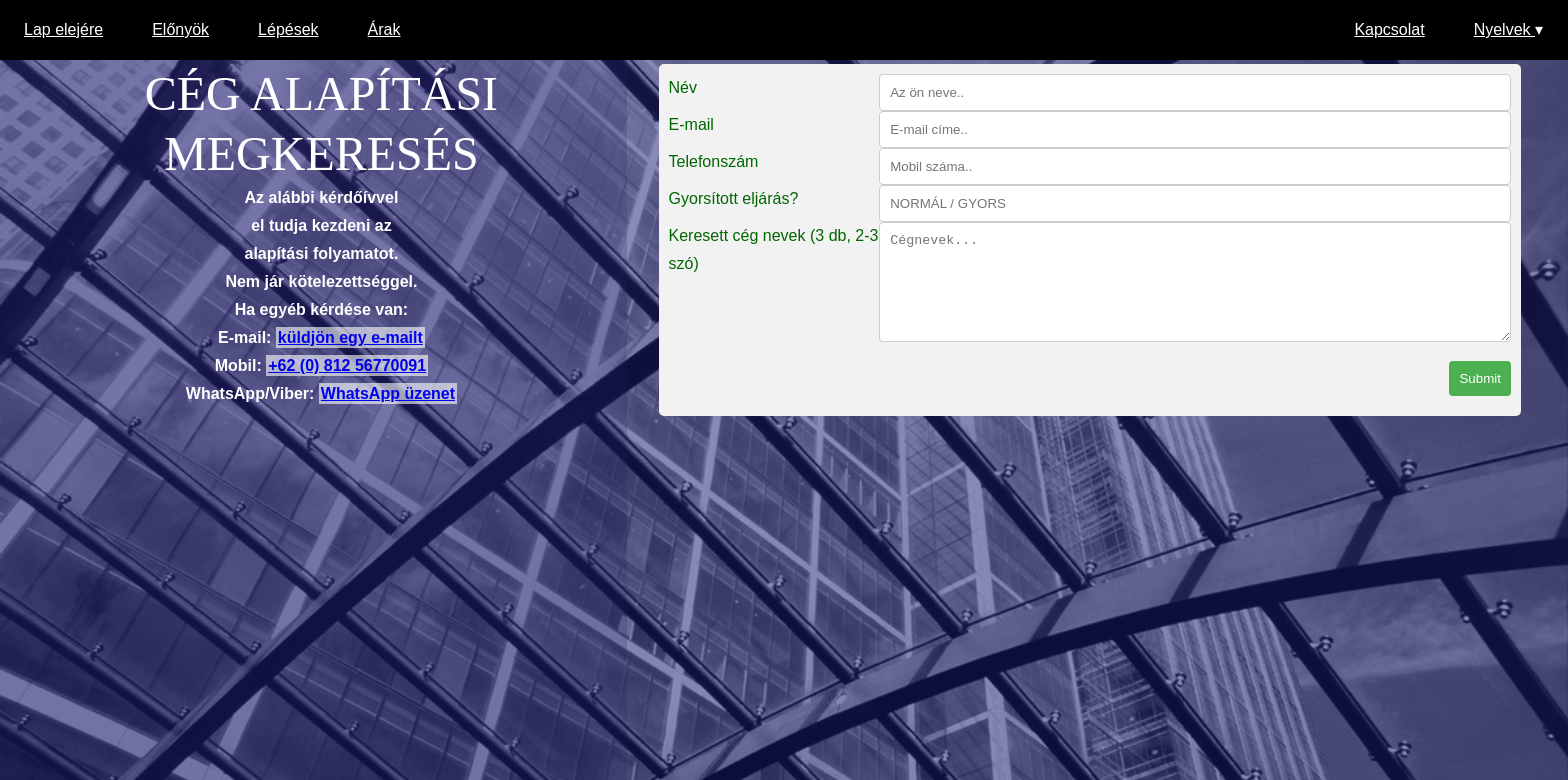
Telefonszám (714, 161)
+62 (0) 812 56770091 (347, 365)
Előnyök (180, 29)
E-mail (691, 124)
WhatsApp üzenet (388, 393)
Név (683, 87)
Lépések (288, 29)
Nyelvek (1508, 29)
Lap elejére (63, 29)
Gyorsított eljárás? (734, 198)
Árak (384, 29)
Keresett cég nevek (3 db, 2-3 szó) (774, 249)
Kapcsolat (1389, 29)
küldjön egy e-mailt (350, 337)
